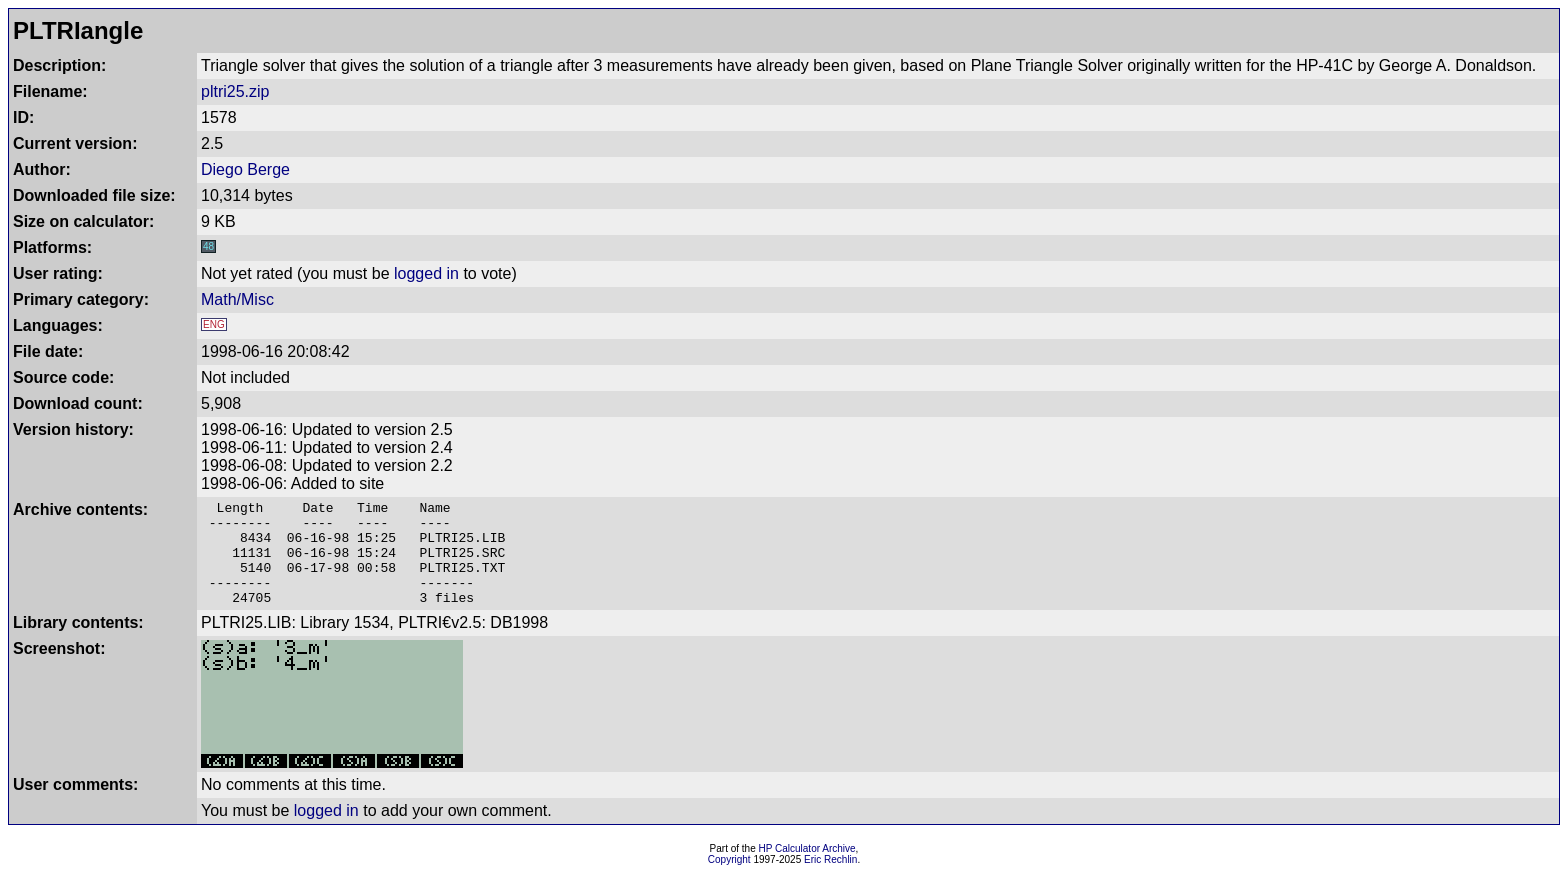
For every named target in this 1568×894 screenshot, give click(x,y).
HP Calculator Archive (807, 869)
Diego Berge (245, 169)
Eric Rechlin (830, 880)
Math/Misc (237, 299)
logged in (426, 273)
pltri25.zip (235, 91)
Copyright (729, 880)
